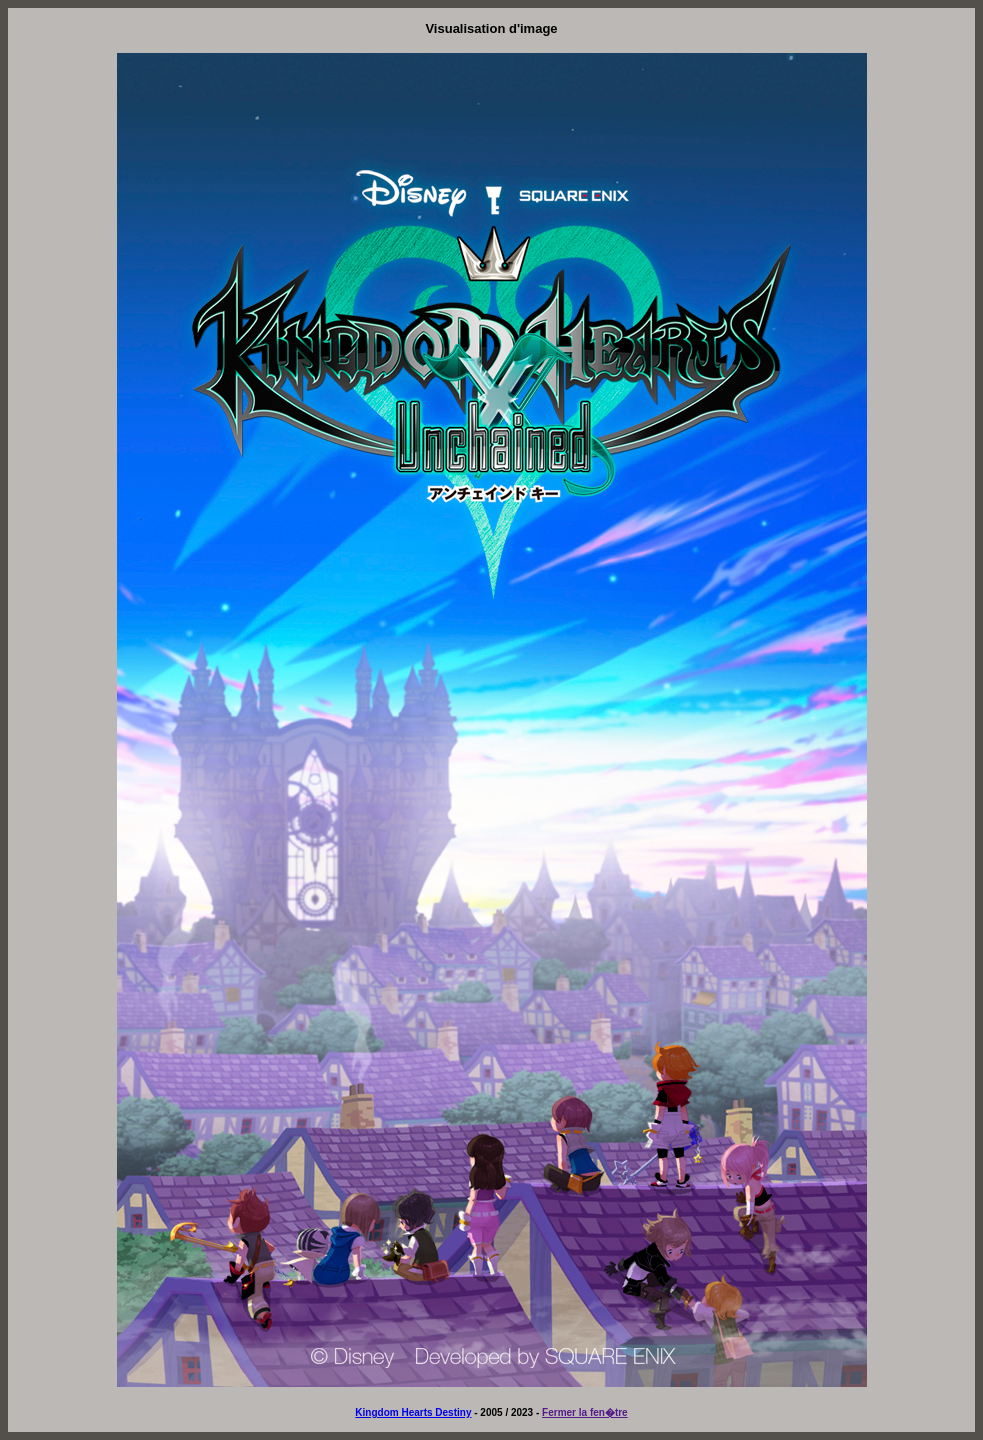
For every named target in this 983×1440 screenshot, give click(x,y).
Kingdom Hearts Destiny (413, 1412)
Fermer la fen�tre (585, 1412)
